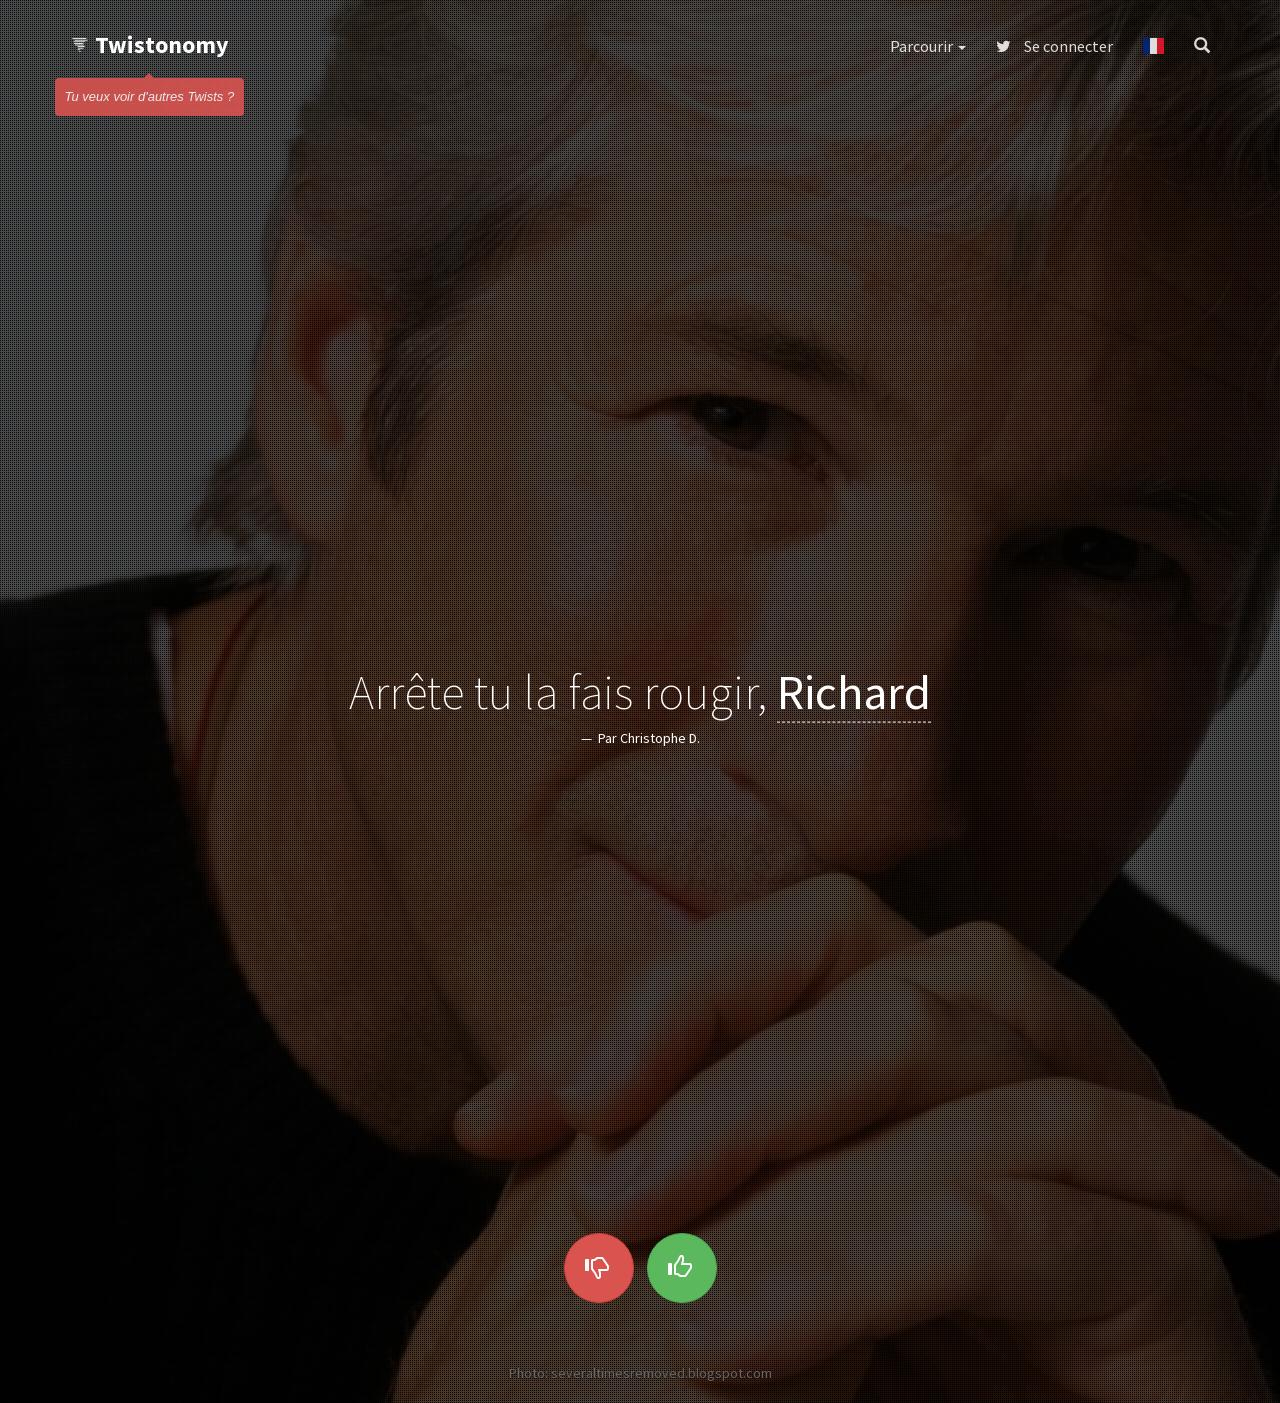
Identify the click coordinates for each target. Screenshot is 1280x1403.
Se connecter (1054, 46)
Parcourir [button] (928, 46)
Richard (854, 691)
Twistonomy (149, 44)
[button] (1153, 46)
